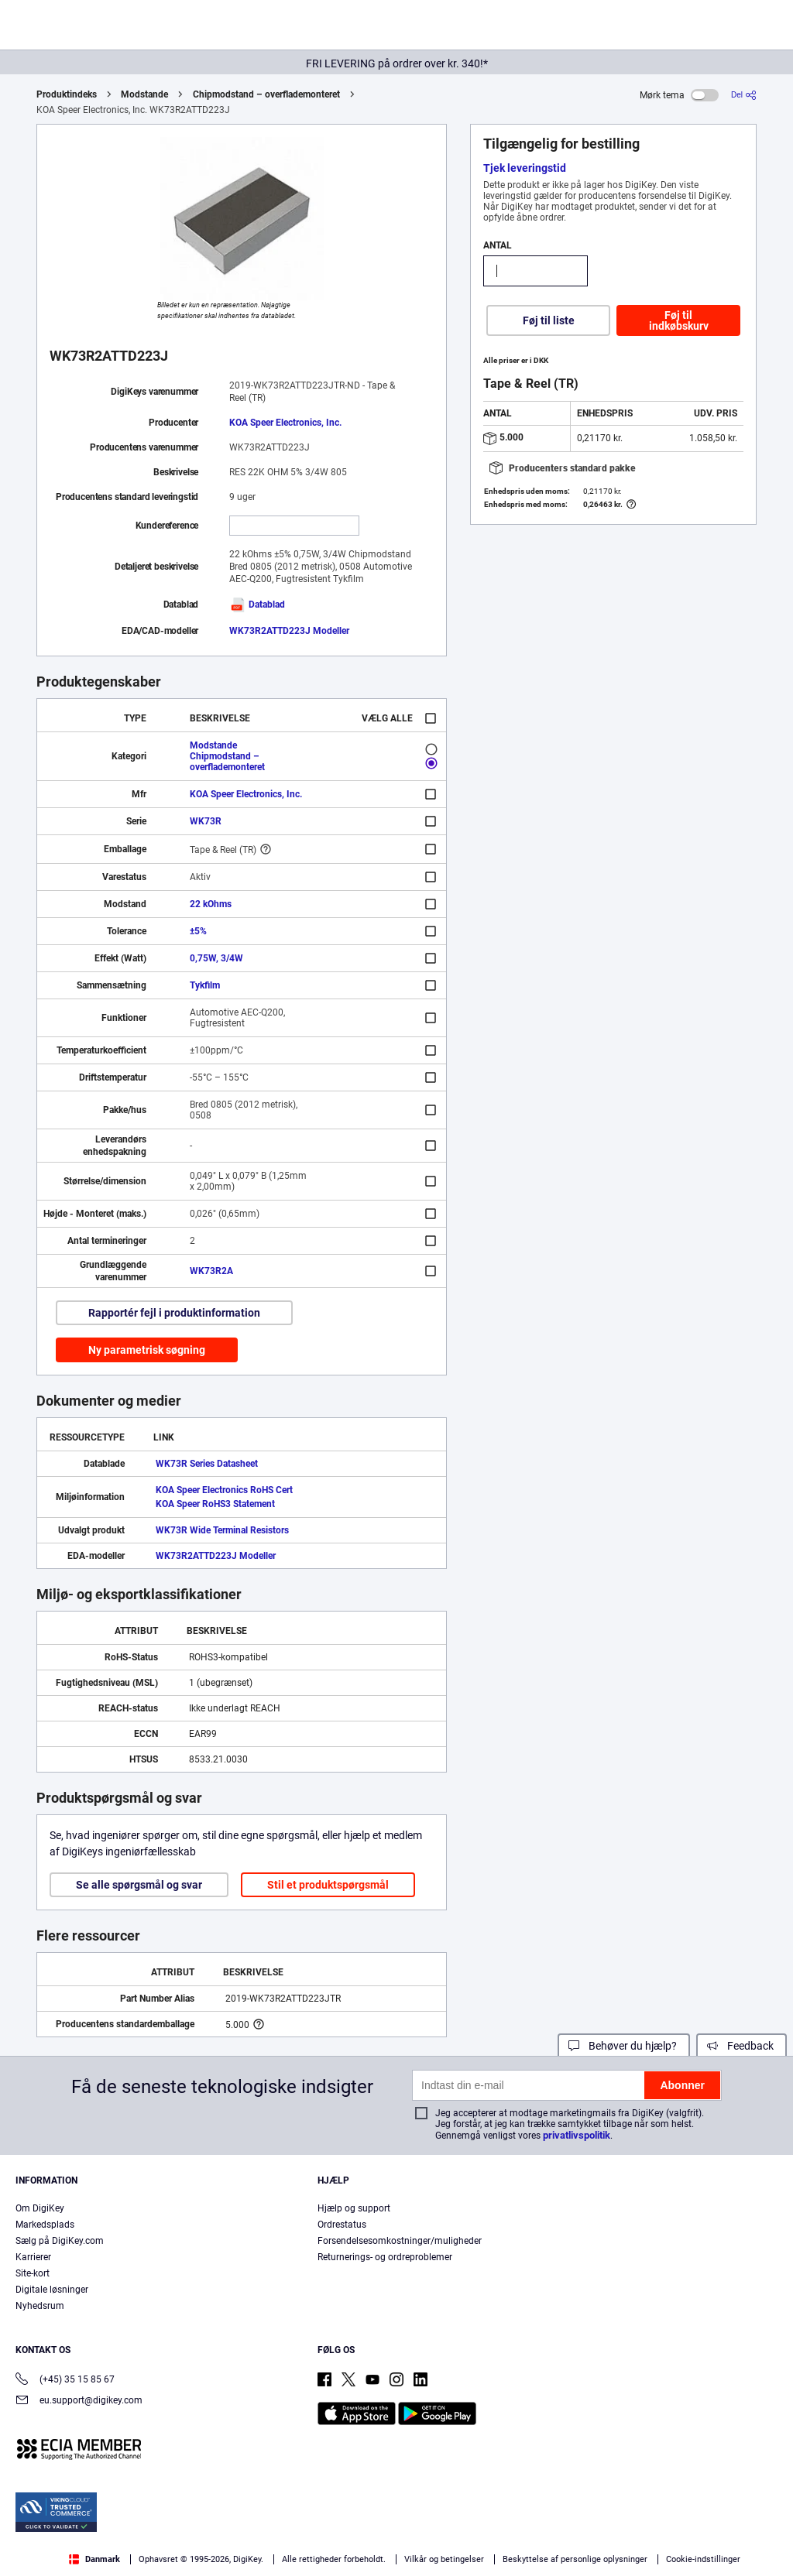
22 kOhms (211, 904)
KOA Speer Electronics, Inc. (285, 422)
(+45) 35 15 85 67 (65, 2380)
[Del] (744, 95)
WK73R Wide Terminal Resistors (222, 1530)
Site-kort (32, 2273)
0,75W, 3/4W (216, 958)
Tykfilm (205, 985)
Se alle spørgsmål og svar (139, 1885)
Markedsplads (44, 2224)
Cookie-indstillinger (703, 2559)
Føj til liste (549, 320)
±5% (198, 931)
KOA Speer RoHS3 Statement (215, 1504)
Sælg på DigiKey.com (59, 2240)
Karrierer (33, 2257)
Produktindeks (66, 94)
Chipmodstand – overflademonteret (266, 94)
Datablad (257, 604)
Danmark (94, 2559)
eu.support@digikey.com (78, 2401)
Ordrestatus (342, 2224)
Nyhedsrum (39, 2305)
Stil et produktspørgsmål (328, 1885)
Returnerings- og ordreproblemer (385, 2257)
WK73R (205, 821)
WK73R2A (211, 1271)
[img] (87, 27)
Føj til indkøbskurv (679, 320)
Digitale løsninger (51, 2289)
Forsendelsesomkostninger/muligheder (400, 2240)
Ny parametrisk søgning (146, 1350)
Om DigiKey (39, 2208)
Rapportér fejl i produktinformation (174, 1313)
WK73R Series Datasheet (207, 1463)
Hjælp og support (354, 2208)
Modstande (144, 94)
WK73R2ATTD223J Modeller (289, 630)
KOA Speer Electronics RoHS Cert (224, 1490)
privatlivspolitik (576, 2135)
